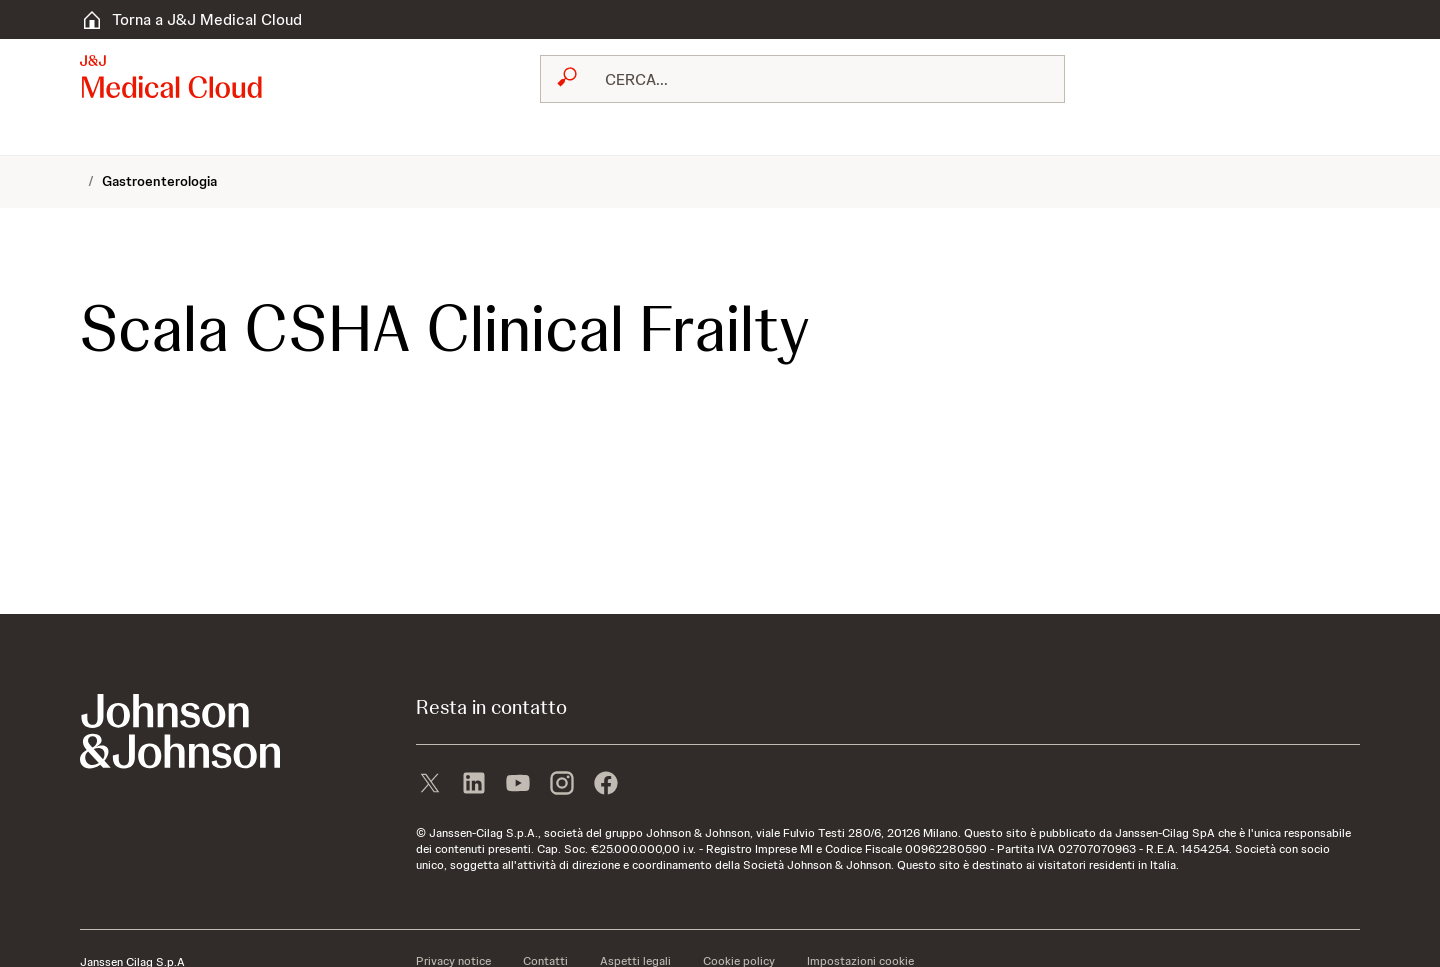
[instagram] (562, 785)
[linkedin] (474, 785)
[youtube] (518, 785)
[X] (430, 785)
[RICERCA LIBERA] (814, 79)
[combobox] (802, 79)
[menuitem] (88, 135)
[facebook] (606, 785)
